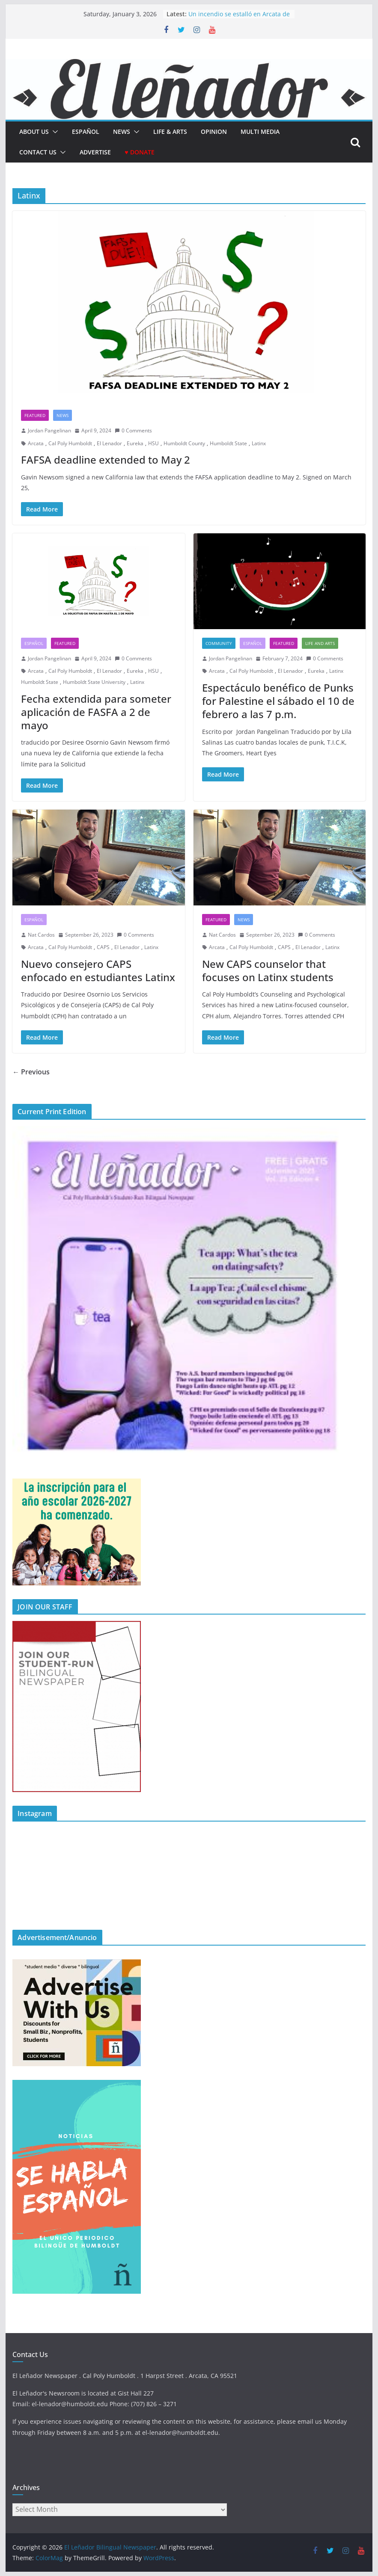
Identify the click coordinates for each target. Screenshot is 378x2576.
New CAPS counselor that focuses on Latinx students (267, 970)
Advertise (95, 152)
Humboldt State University (94, 682)
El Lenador (109, 443)
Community (218, 643)
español (85, 131)
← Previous (31, 1072)
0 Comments (133, 430)
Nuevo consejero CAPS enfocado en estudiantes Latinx (98, 970)
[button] (53, 132)
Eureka (135, 443)
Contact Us (38, 152)
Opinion (214, 131)
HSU (153, 443)
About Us (34, 131)
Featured (34, 415)
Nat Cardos (41, 934)
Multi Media (260, 131)
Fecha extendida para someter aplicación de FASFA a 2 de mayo (96, 712)
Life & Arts (170, 131)
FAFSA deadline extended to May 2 (105, 460)
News (121, 131)
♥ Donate (139, 152)
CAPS (103, 947)
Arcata (36, 443)
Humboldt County (184, 443)
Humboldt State (228, 443)
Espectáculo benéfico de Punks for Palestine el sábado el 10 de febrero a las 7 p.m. (278, 700)
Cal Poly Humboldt (70, 443)
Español (33, 643)
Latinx (259, 443)
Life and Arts (320, 643)
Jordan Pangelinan (49, 430)
